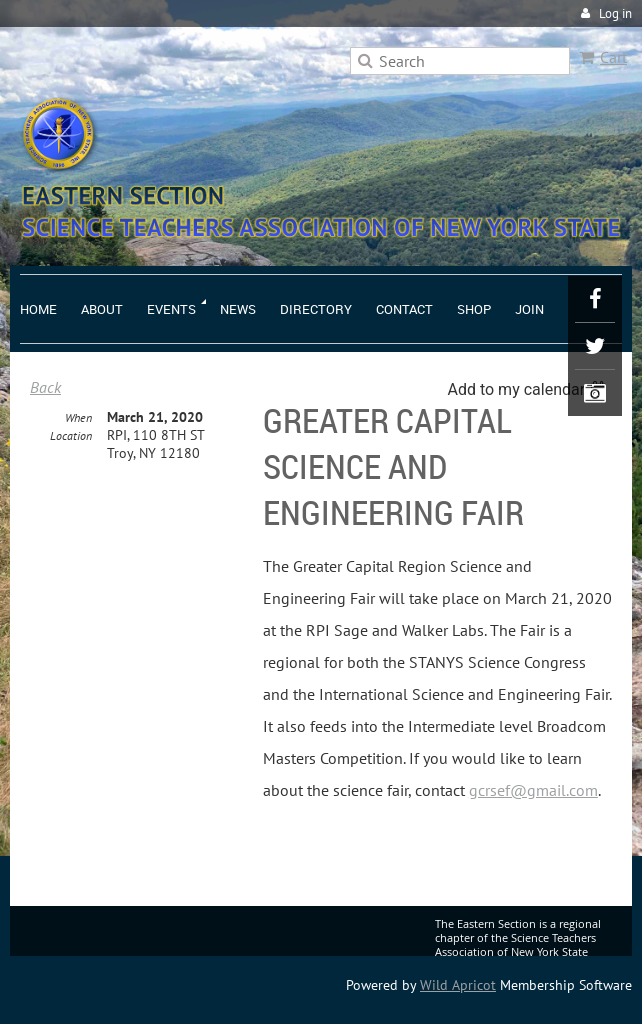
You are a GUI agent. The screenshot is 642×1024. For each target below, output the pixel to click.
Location (71, 435)
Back (45, 387)
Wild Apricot (458, 985)
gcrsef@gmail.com (533, 790)
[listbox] (529, 389)
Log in (615, 13)
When (78, 417)
